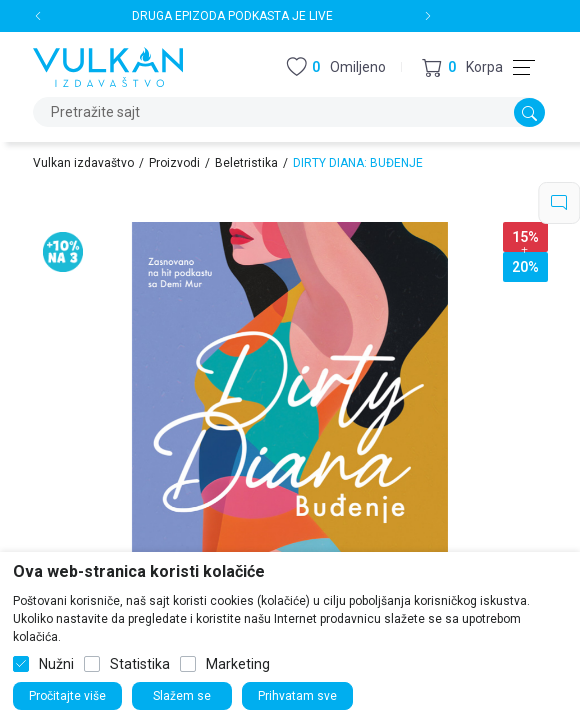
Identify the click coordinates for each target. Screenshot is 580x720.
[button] (462, 67)
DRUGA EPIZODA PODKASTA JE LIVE (232, 16)
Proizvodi (174, 163)
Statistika (140, 664)
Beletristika (246, 163)
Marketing (238, 664)
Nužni (56, 664)
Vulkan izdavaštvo (83, 163)
